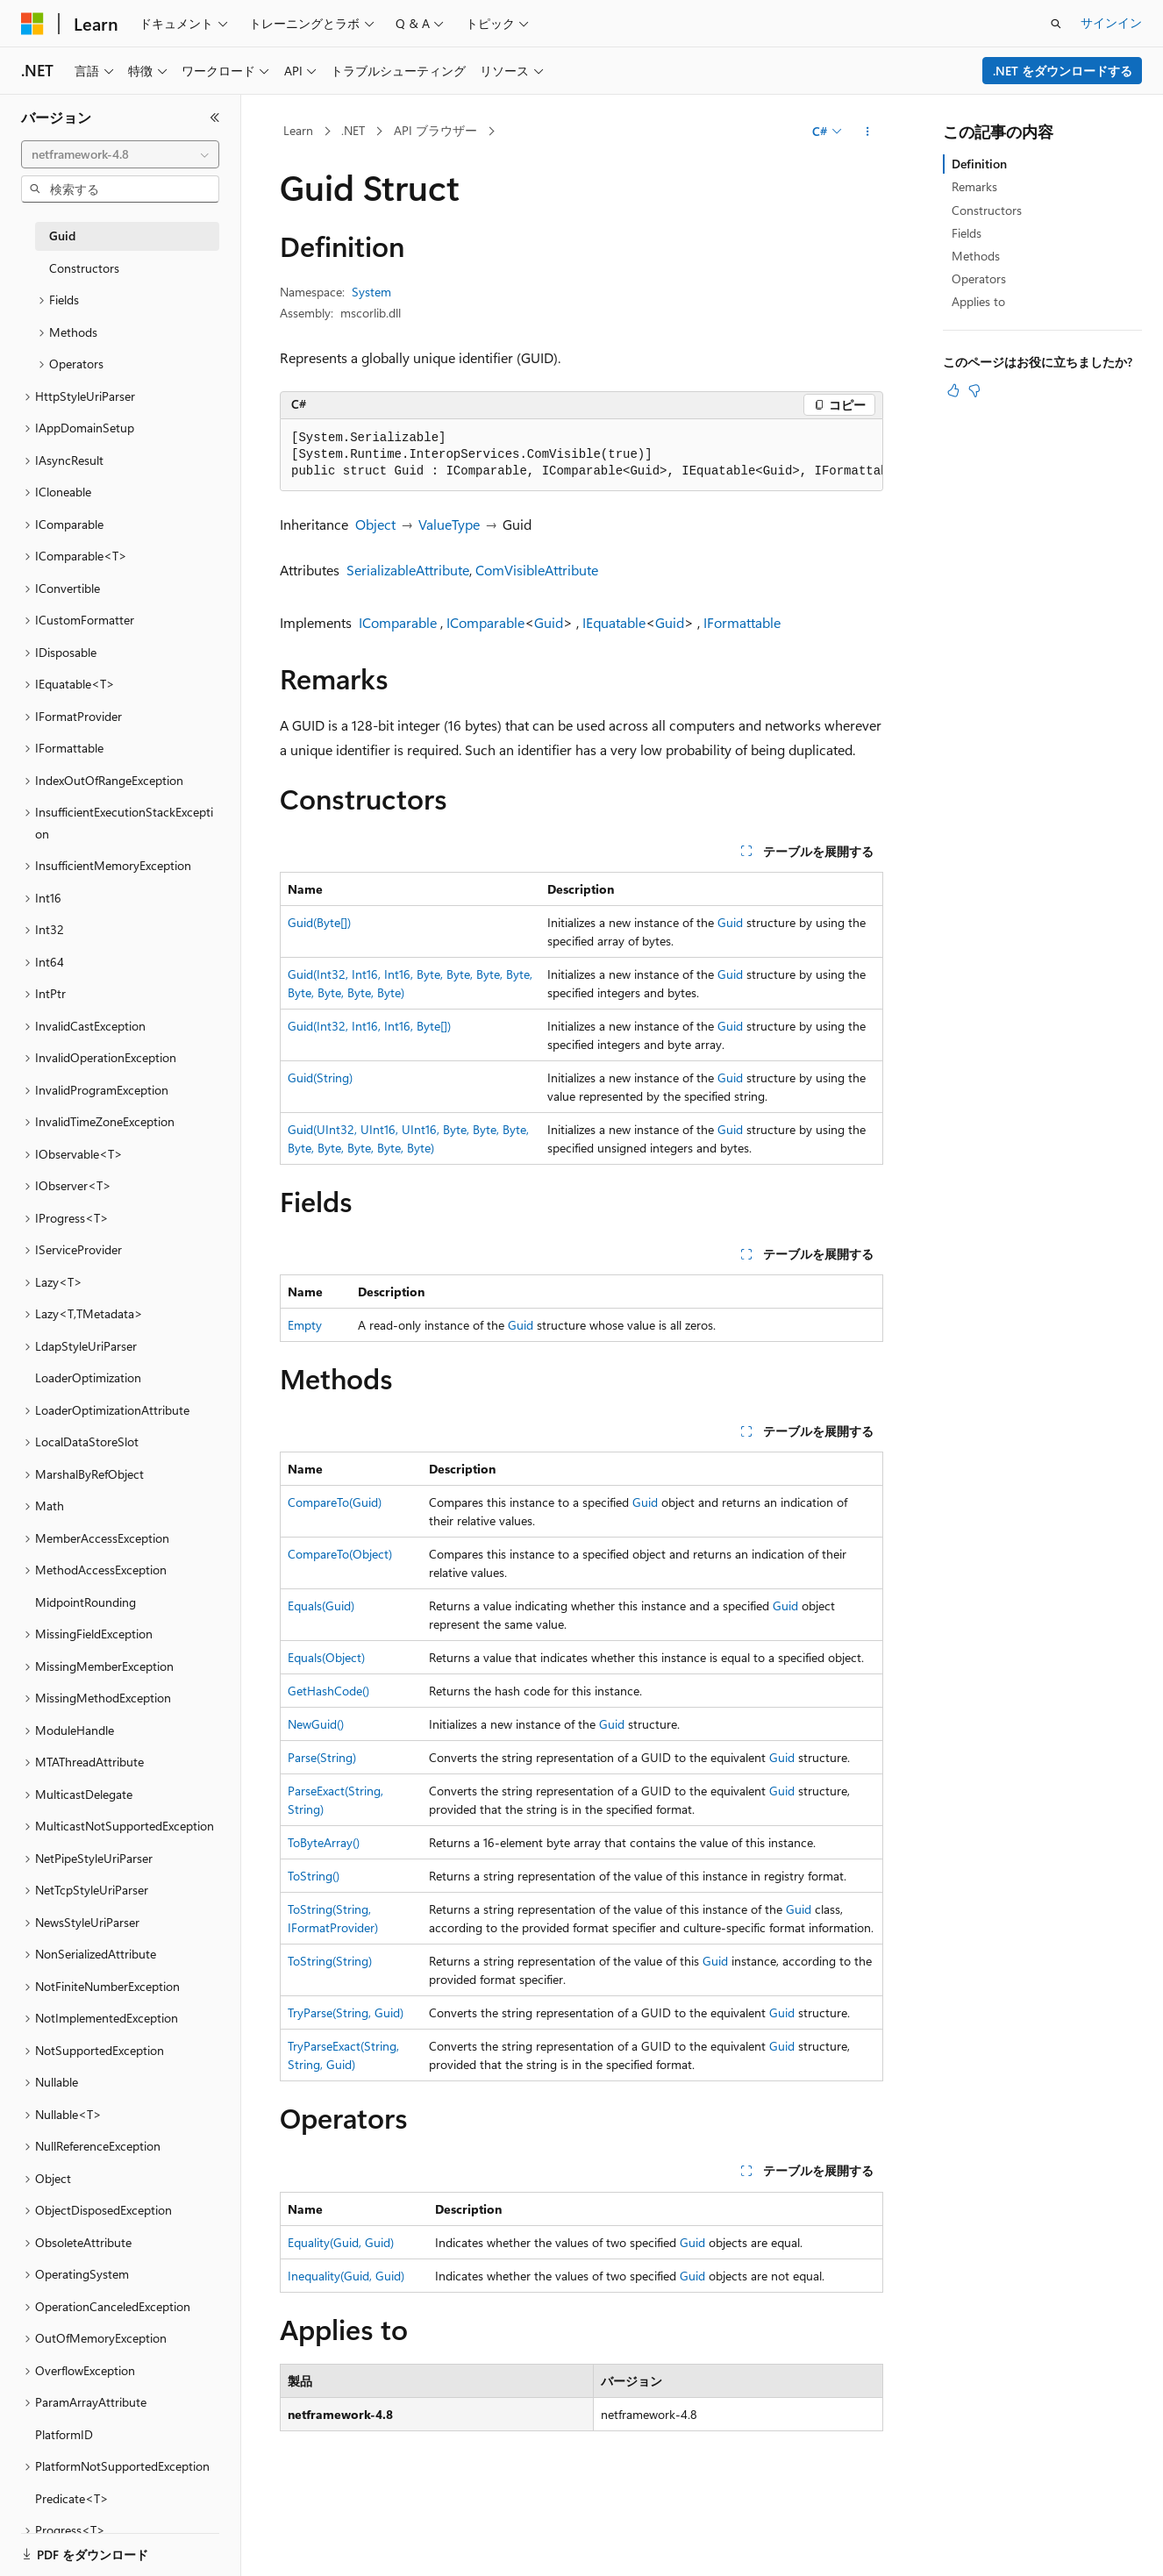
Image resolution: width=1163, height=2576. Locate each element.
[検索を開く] (1056, 23)
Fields (966, 233)
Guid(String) (320, 1077)
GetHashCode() (328, 1690)
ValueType (449, 524)
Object (375, 524)
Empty (305, 1325)
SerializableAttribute (407, 569)
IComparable (398, 622)
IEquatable (614, 622)
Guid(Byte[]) (319, 922)
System (371, 291)
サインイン (1111, 22)
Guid (548, 622)
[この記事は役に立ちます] (953, 390)
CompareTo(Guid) (335, 1502)
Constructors (987, 210)
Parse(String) (322, 1757)
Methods (976, 255)
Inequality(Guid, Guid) (346, 2275)
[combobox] (120, 154)
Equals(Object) (326, 1657)
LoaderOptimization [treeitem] (88, 1377)
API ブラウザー (435, 130)
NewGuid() (316, 1724)
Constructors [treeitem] (84, 268)
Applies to (978, 301)
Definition (979, 163)
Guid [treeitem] (62, 235)
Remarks (974, 186)
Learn (298, 130)
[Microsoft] (32, 23)
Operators (979, 278)
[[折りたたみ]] (214, 117)
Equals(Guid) (321, 1605)
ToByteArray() (324, 1842)
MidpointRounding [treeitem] (85, 1602)
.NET (353, 130)
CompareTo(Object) (340, 1553)
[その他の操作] (868, 132)
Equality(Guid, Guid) (341, 2242)
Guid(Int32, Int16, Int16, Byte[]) (369, 1025)
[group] (581, 455)
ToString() (313, 1875)
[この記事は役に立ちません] (974, 390)
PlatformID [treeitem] (64, 2434)
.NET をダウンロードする (1062, 70)
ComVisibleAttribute (536, 569)
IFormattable (742, 622)
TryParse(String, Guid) (345, 2012)
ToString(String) (330, 1960)
